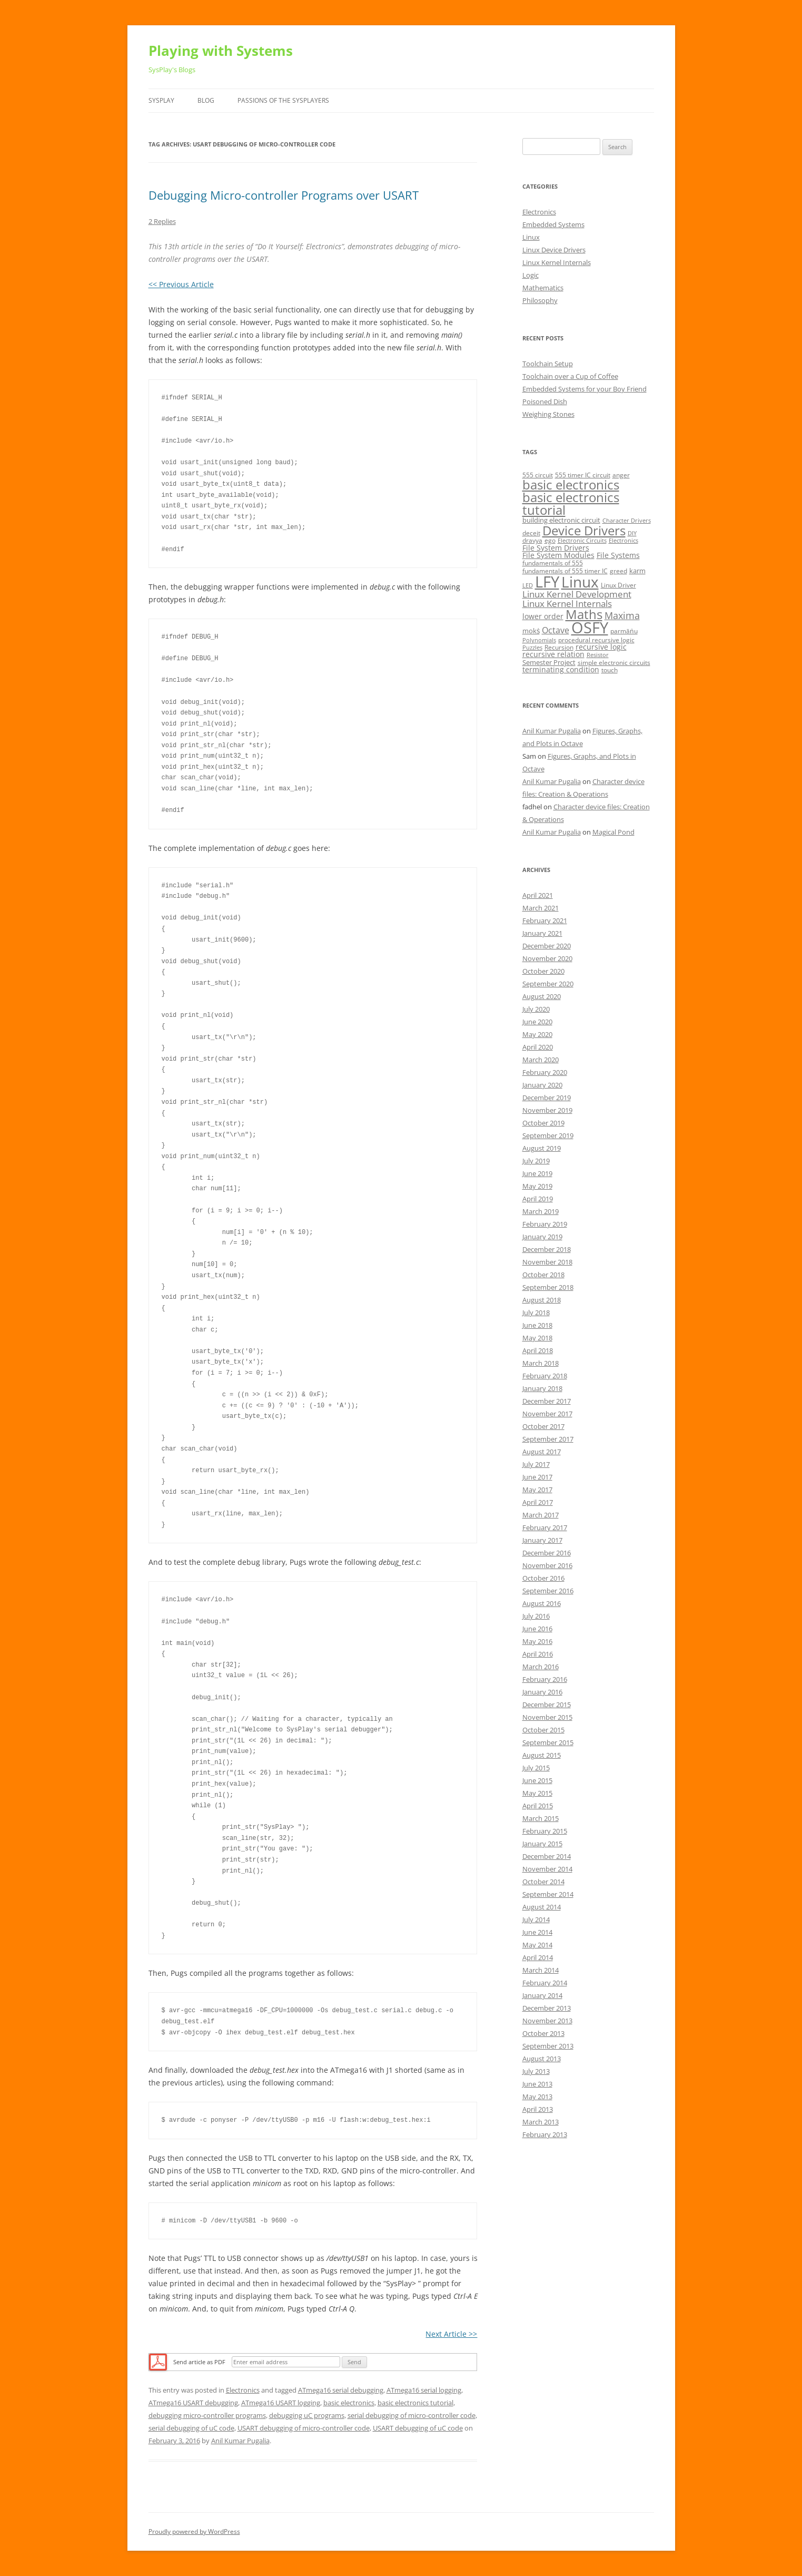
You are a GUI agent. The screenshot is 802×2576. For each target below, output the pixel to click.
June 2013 (537, 2084)
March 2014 (540, 1970)
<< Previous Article (181, 284)
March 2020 (540, 1059)
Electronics (243, 2390)
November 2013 (547, 2020)
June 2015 (537, 1780)
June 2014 (537, 1932)
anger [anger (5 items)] (621, 475)
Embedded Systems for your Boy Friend (584, 389)
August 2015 (541, 1755)
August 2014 (541, 1907)
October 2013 (543, 2033)
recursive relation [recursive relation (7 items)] (553, 654)
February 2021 (544, 920)
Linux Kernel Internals (556, 262)
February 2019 (544, 1224)
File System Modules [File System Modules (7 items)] (558, 555)
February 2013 (544, 2134)
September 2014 (547, 1894)
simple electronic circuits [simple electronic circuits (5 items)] (614, 662)
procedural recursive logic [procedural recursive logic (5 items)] (596, 639)
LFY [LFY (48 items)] (547, 581)
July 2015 (536, 1767)
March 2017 (540, 1515)
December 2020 (546, 946)
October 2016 (543, 1578)
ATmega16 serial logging (424, 2390)
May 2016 (537, 1641)
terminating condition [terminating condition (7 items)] (560, 669)
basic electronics (348, 2402)
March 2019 (540, 1211)
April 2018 (537, 1350)
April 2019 (537, 1198)
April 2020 (537, 1047)
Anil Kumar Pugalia (240, 2440)
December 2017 (546, 1401)
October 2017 (543, 1426)
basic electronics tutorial (415, 2402)
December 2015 (546, 1704)
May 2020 (537, 1034)
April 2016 (537, 1654)
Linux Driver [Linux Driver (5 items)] (618, 585)
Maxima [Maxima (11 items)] (622, 615)
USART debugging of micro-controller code (303, 2428)
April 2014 (537, 1957)
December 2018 (546, 1249)
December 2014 (546, 1856)
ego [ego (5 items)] (550, 540)
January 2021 (542, 933)
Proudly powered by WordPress (194, 2531)
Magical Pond (613, 832)
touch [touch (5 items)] (609, 669)
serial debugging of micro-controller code (412, 2415)
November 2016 (547, 1565)
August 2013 (541, 2058)
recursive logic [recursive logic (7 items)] (601, 647)
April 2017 (537, 1502)
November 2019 (547, 1110)
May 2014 (537, 1945)
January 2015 (542, 1843)
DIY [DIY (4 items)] (632, 533)
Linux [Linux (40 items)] (580, 582)
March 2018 (540, 1363)
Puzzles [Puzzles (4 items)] (532, 647)
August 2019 (541, 1148)
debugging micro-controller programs (207, 2415)
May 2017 (537, 1489)
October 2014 (543, 1881)
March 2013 (540, 2122)
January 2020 (542, 1085)
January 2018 (542, 1388)
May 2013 (537, 2096)
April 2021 (537, 895)
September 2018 (547, 1287)
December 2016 (546, 1553)
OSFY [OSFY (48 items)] (589, 627)
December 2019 (546, 1097)
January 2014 (542, 1995)
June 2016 (537, 1628)
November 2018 (547, 1262)
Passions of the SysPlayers (283, 100)
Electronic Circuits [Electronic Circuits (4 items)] (582, 540)
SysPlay (161, 100)
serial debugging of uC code (191, 2428)
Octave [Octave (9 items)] (555, 630)
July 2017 (536, 1464)
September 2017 (547, 1439)
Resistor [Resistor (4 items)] (598, 655)
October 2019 (543, 1123)
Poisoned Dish (544, 401)
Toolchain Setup (547, 363)
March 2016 (540, 1666)
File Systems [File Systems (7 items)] (618, 555)
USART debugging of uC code (418, 2428)
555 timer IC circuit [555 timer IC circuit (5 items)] (582, 475)
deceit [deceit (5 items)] (531, 532)
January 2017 (542, 1540)
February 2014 (544, 1982)
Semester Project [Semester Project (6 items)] (549, 662)
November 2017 (547, 1413)
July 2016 (536, 1616)
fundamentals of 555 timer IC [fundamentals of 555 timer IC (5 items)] (565, 570)
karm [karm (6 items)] (637, 570)
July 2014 (536, 1919)
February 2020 (544, 1072)
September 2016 (547, 1590)
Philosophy (540, 300)
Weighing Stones (548, 414)
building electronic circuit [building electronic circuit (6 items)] (561, 520)
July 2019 (536, 1160)
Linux (531, 237)
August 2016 (541, 1603)
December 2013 (546, 2008)
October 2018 (543, 1274)
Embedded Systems (553, 224)
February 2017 (544, 1527)
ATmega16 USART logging (280, 2402)
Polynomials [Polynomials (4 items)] (539, 640)
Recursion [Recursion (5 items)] (558, 647)
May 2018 (537, 1338)
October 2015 (543, 1730)
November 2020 (547, 958)
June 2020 (537, 1021)
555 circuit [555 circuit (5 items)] (537, 475)
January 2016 (542, 1692)
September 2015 (547, 1742)
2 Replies (162, 221)
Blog (205, 100)
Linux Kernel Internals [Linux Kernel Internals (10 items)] (567, 604)
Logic (530, 275)
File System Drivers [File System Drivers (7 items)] (555, 548)
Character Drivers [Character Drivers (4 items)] (626, 520)
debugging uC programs (306, 2415)
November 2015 (547, 1717)
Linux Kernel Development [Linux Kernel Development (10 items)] (576, 594)
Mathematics (542, 287)
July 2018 (536, 1312)
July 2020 (536, 1009)
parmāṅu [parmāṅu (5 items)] (624, 630)
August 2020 (541, 996)
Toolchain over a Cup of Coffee (570, 376)
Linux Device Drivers (554, 249)
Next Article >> (451, 2334)
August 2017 (541, 1451)
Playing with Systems (220, 50)
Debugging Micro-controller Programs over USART (283, 195)
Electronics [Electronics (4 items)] (623, 540)
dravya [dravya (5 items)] (532, 540)
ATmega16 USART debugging (193, 2402)
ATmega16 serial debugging (340, 2390)
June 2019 (537, 1173)
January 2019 (542, 1236)
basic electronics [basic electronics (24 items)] (570, 484)
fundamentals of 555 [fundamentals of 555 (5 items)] (552, 563)
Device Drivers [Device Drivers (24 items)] (584, 530)
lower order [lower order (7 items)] (542, 616)
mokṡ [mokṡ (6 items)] (531, 630)
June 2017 (537, 1477)
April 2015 (537, 1805)
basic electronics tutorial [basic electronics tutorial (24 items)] (570, 503)
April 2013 (537, 2109)
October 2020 (543, 971)
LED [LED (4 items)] (527, 585)
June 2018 (537, 1325)
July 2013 (536, 2071)
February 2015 (544, 1831)
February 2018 (544, 1375)
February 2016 (544, 1679)
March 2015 (540, 1818)
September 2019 (547, 1135)
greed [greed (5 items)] (618, 570)
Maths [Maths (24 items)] (584, 614)
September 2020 (547, 983)
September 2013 (547, 2046)
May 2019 (537, 1186)
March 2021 (540, 908)
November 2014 (547, 1869)
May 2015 (537, 1793)
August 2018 (541, 1300)
